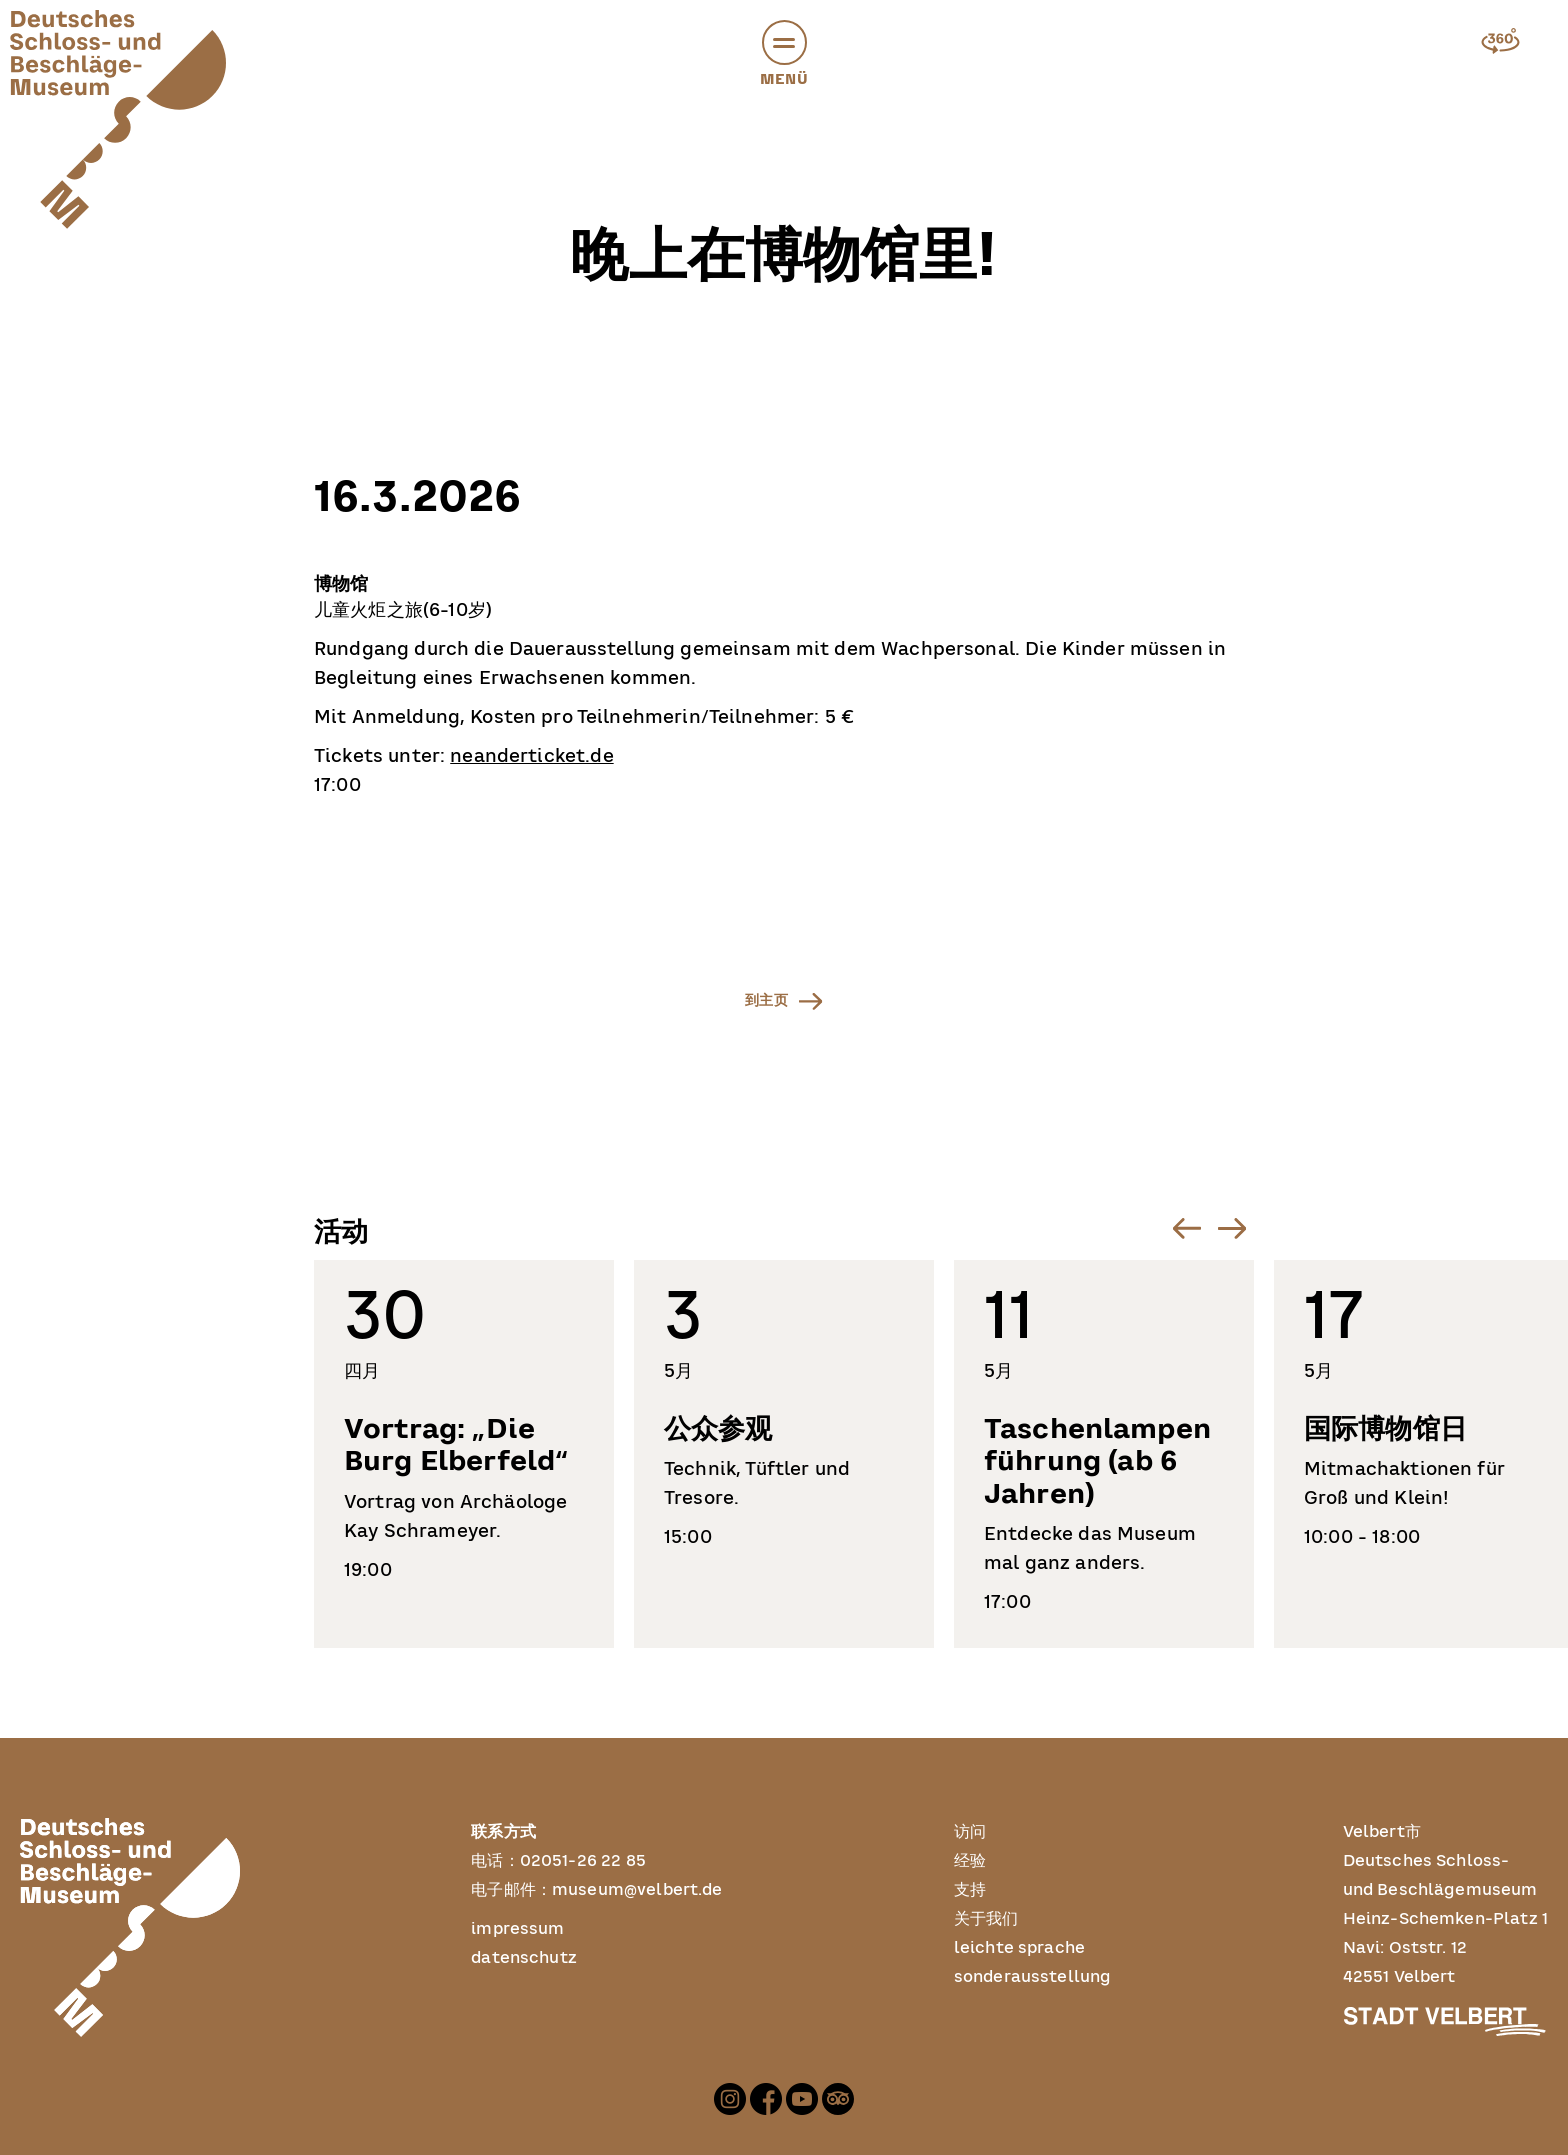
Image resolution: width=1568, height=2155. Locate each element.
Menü (784, 57)
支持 (970, 1890)
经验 (970, 1861)
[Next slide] (1231, 1228)
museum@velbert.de (637, 1890)
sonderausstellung (1033, 1977)
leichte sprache (1019, 1948)
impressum (517, 1929)
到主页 (766, 1000)
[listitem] (464, 1454)
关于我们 (986, 1919)
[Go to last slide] (1186, 1228)
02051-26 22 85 (583, 1861)
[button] (784, 42)
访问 (970, 1832)
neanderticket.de (531, 757)
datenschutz (524, 1958)
